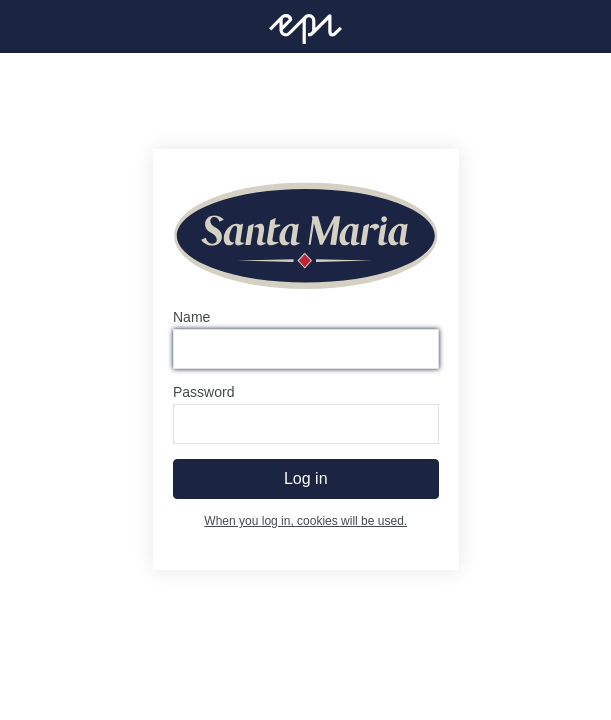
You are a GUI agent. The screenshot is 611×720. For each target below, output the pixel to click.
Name (191, 318)
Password (203, 393)
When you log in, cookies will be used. (305, 522)
